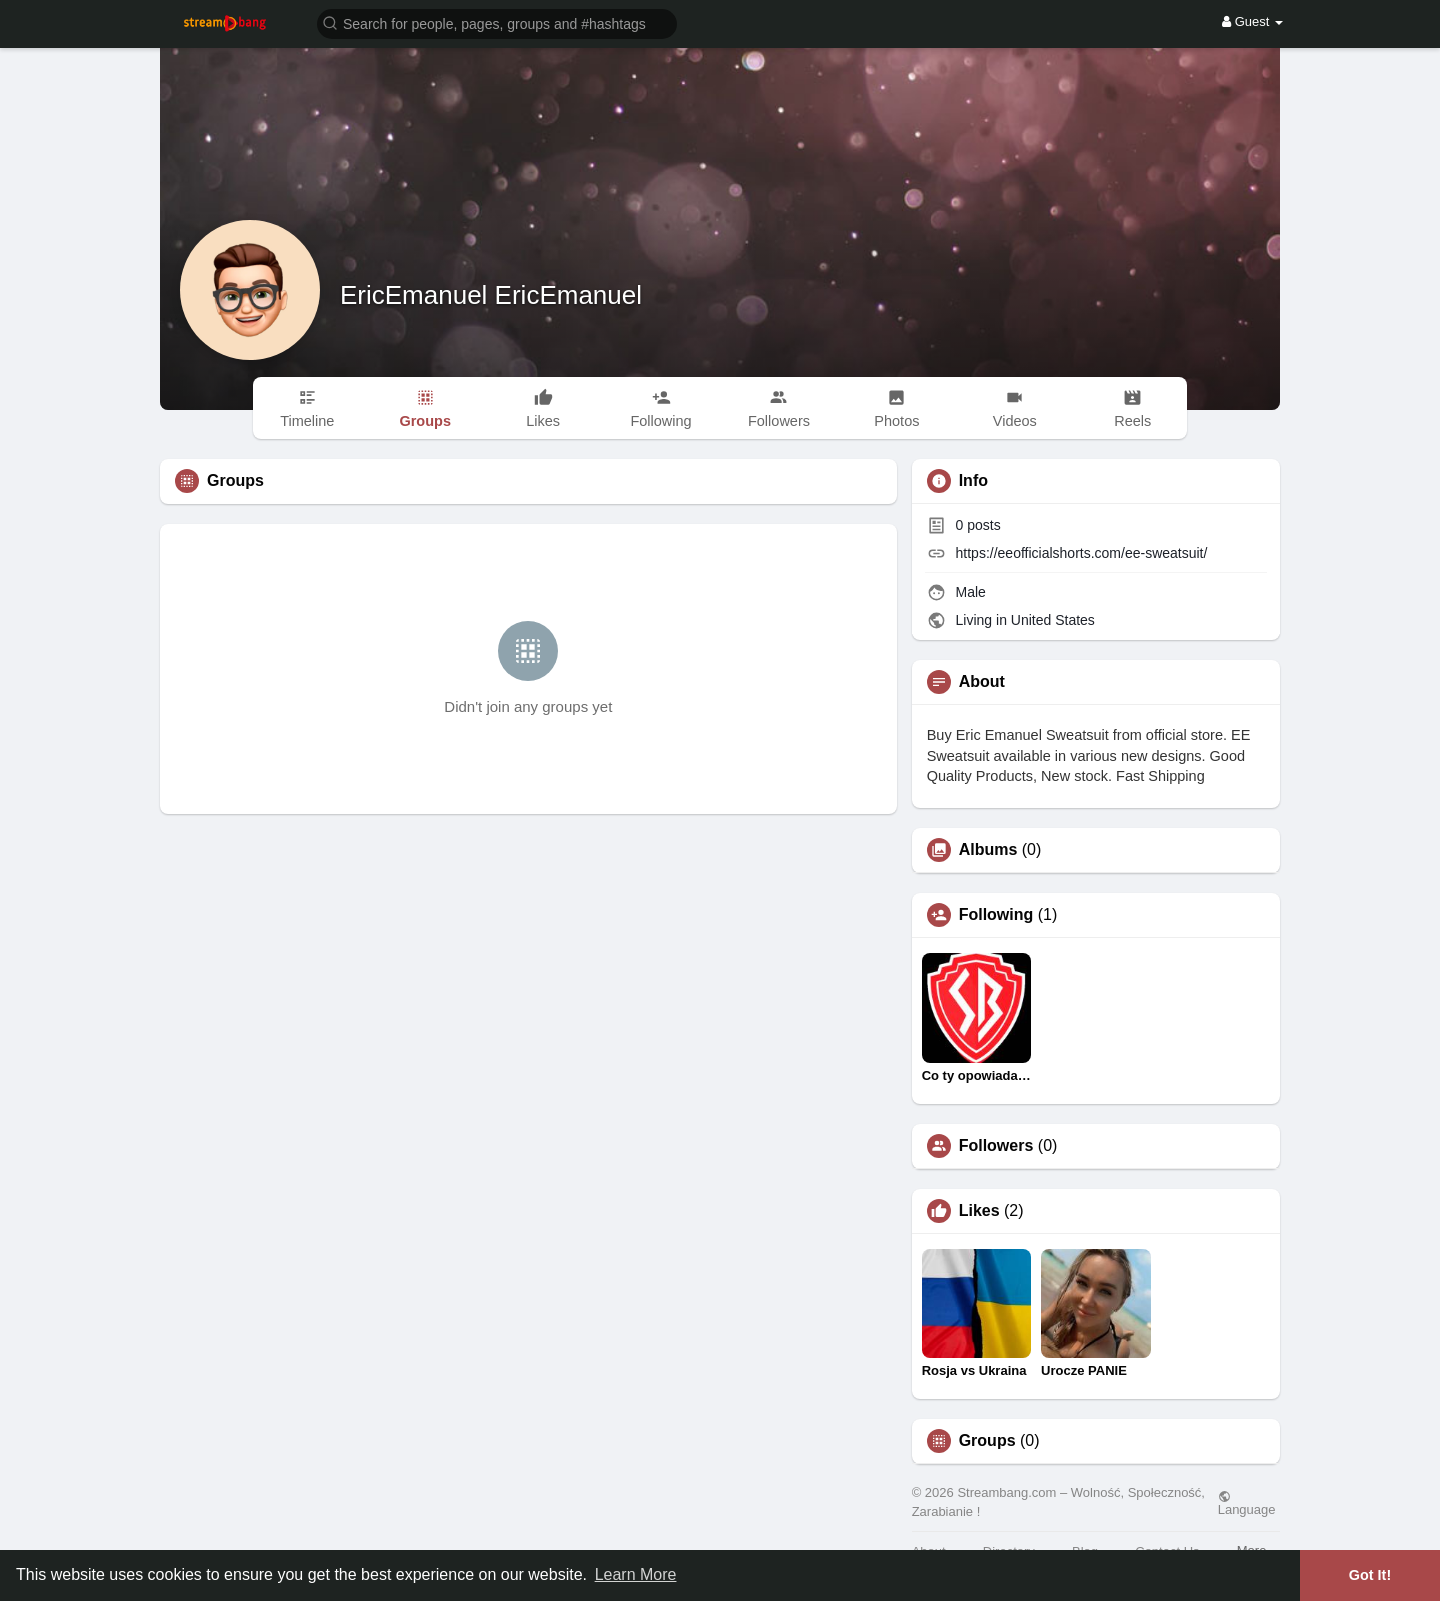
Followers (996, 1146)
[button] (497, 22)
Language (1247, 1503)
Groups (987, 1441)
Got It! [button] (1370, 1575)
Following (996, 915)
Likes (979, 1211)
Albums (988, 850)
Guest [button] (1252, 21)
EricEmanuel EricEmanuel (491, 295)
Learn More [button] (636, 1574)
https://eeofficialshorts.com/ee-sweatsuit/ (1082, 553)
